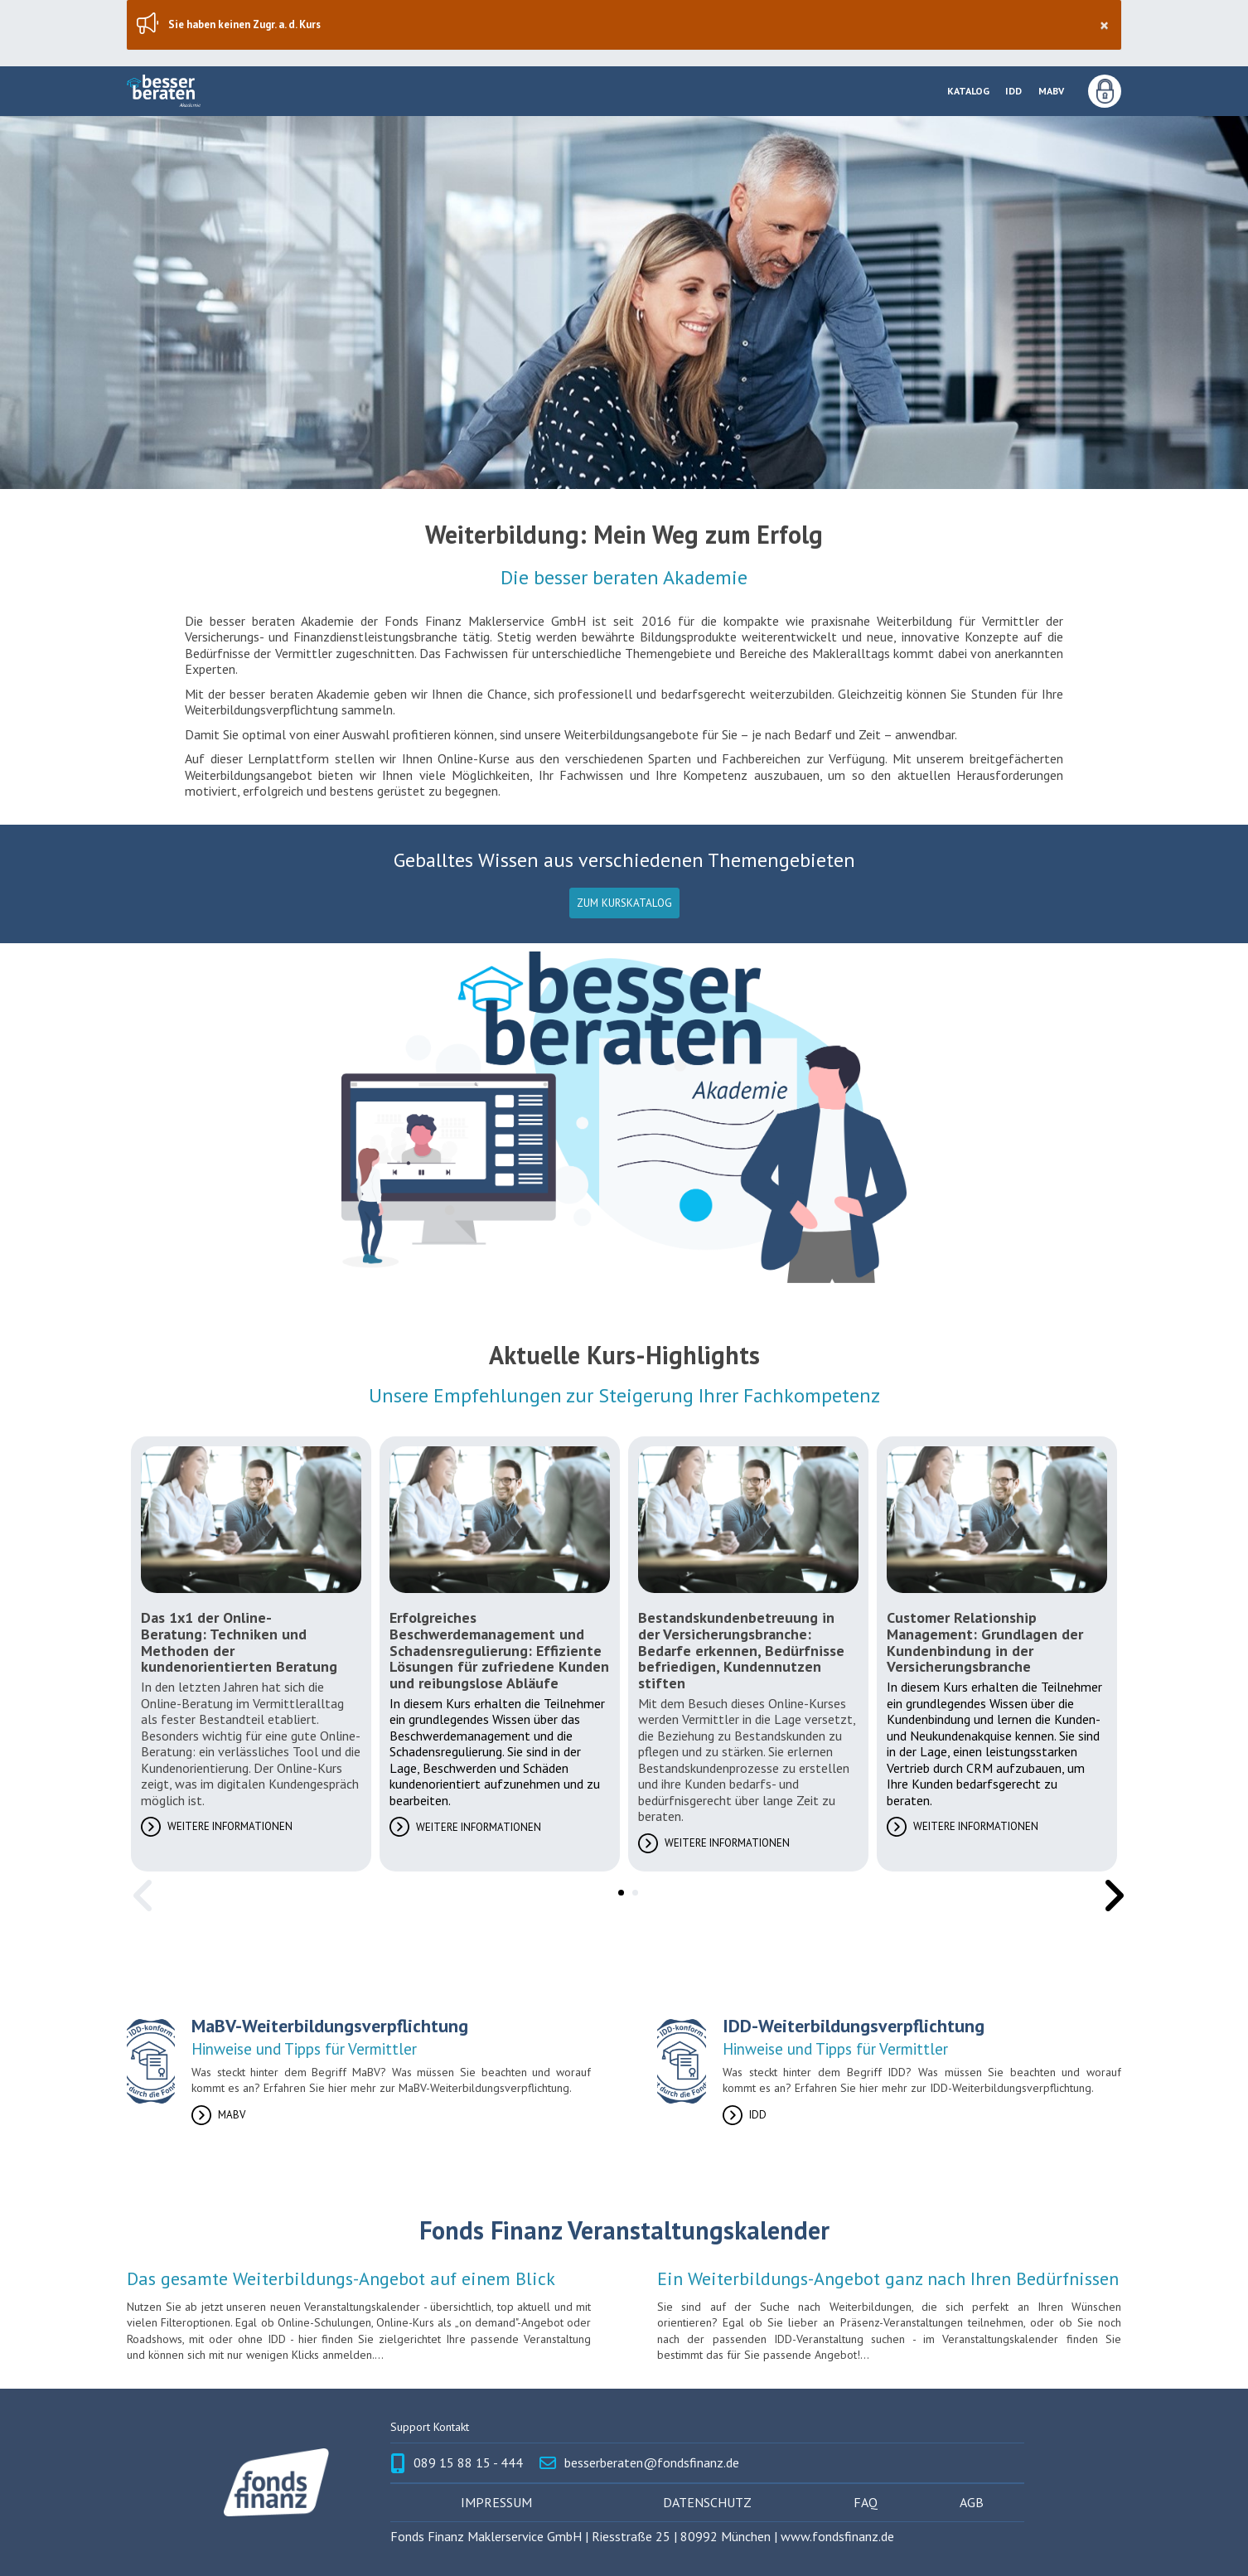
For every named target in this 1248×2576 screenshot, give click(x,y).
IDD (1013, 91)
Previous (139, 1883)
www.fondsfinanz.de (837, 2536)
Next (1108, 1883)
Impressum (496, 2503)
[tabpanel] (251, 1653)
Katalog (968, 91)
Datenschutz (707, 2503)
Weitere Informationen (230, 1826)
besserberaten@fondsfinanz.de (651, 2463)
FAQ (866, 2503)
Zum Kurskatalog (624, 902)
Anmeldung (1104, 91)
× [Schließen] (1104, 25)
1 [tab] (618, 1890)
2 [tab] (632, 1890)
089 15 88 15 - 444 (468, 2463)
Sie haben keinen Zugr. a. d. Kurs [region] (638, 25)
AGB (972, 2503)
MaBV (1051, 91)
